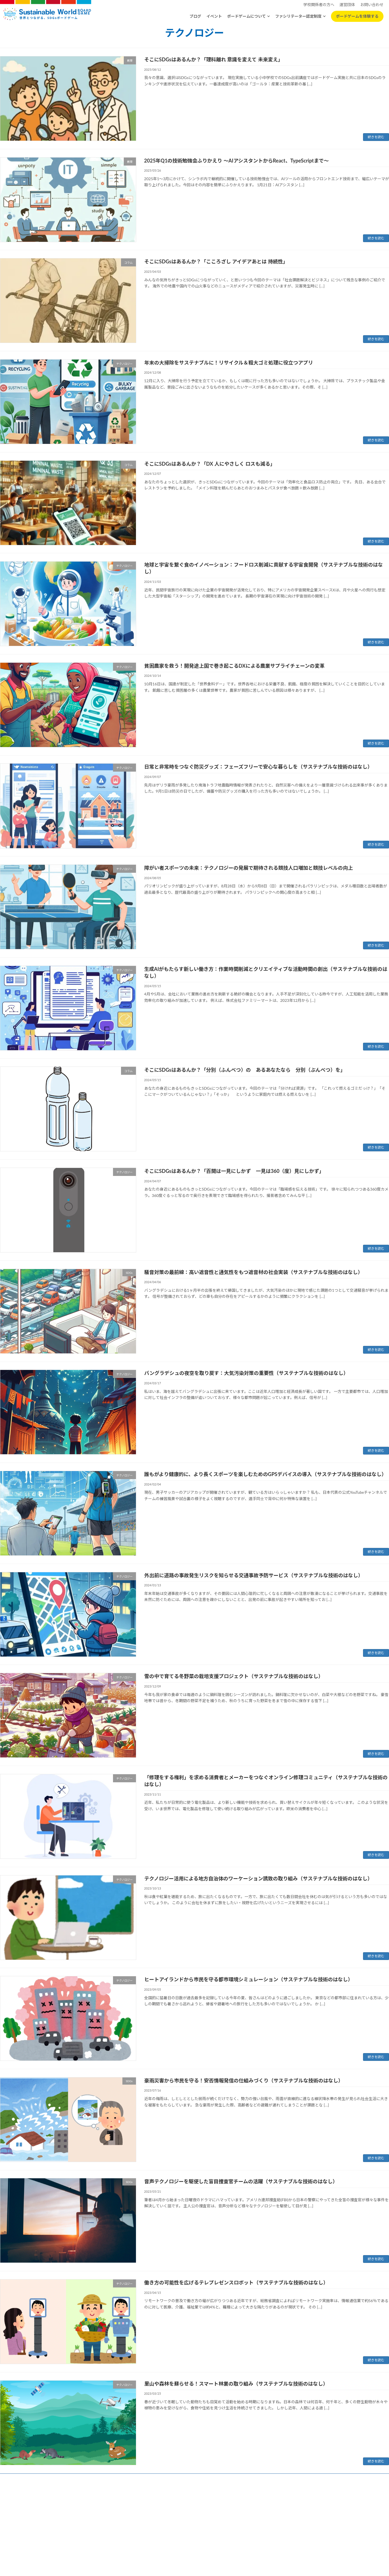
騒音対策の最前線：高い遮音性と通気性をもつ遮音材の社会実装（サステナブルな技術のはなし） (253, 1272)
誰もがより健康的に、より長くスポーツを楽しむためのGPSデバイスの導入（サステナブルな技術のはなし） (265, 1474)
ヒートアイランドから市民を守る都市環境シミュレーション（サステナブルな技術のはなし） (248, 1979)
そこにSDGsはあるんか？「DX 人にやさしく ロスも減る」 (209, 464)
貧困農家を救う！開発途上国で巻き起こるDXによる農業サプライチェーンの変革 (234, 666)
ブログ (195, 16)
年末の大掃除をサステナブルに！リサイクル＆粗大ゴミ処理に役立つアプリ (228, 363)
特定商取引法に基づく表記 (201, 2527)
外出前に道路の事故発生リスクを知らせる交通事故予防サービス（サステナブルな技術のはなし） (253, 1575)
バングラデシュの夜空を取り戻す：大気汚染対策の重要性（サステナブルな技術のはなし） (246, 1373)
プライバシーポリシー (158, 2527)
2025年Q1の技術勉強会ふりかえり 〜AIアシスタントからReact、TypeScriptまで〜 (236, 161)
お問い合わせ (237, 2527)
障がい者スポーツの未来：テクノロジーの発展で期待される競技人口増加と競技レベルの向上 (248, 868)
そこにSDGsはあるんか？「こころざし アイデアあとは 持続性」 (216, 261)
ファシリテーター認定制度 (298, 16)
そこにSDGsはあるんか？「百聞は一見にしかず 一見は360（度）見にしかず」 (234, 1171)
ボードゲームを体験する (357, 16)
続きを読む (376, 137)
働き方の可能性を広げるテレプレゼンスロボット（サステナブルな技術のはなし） (236, 2282)
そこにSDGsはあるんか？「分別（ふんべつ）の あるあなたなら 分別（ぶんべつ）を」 (244, 1070)
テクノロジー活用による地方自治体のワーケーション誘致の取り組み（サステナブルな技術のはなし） (258, 1878)
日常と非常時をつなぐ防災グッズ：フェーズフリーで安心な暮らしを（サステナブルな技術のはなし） (258, 767)
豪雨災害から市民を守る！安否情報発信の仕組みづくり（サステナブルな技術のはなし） (243, 2080)
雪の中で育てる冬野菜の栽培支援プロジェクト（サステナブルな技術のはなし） (233, 1676)
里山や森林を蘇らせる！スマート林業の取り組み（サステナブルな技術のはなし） (236, 2384)
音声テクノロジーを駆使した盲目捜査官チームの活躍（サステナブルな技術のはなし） (241, 2181)
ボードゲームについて (246, 16)
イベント (214, 16)
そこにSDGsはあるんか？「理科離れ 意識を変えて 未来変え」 (213, 59)
